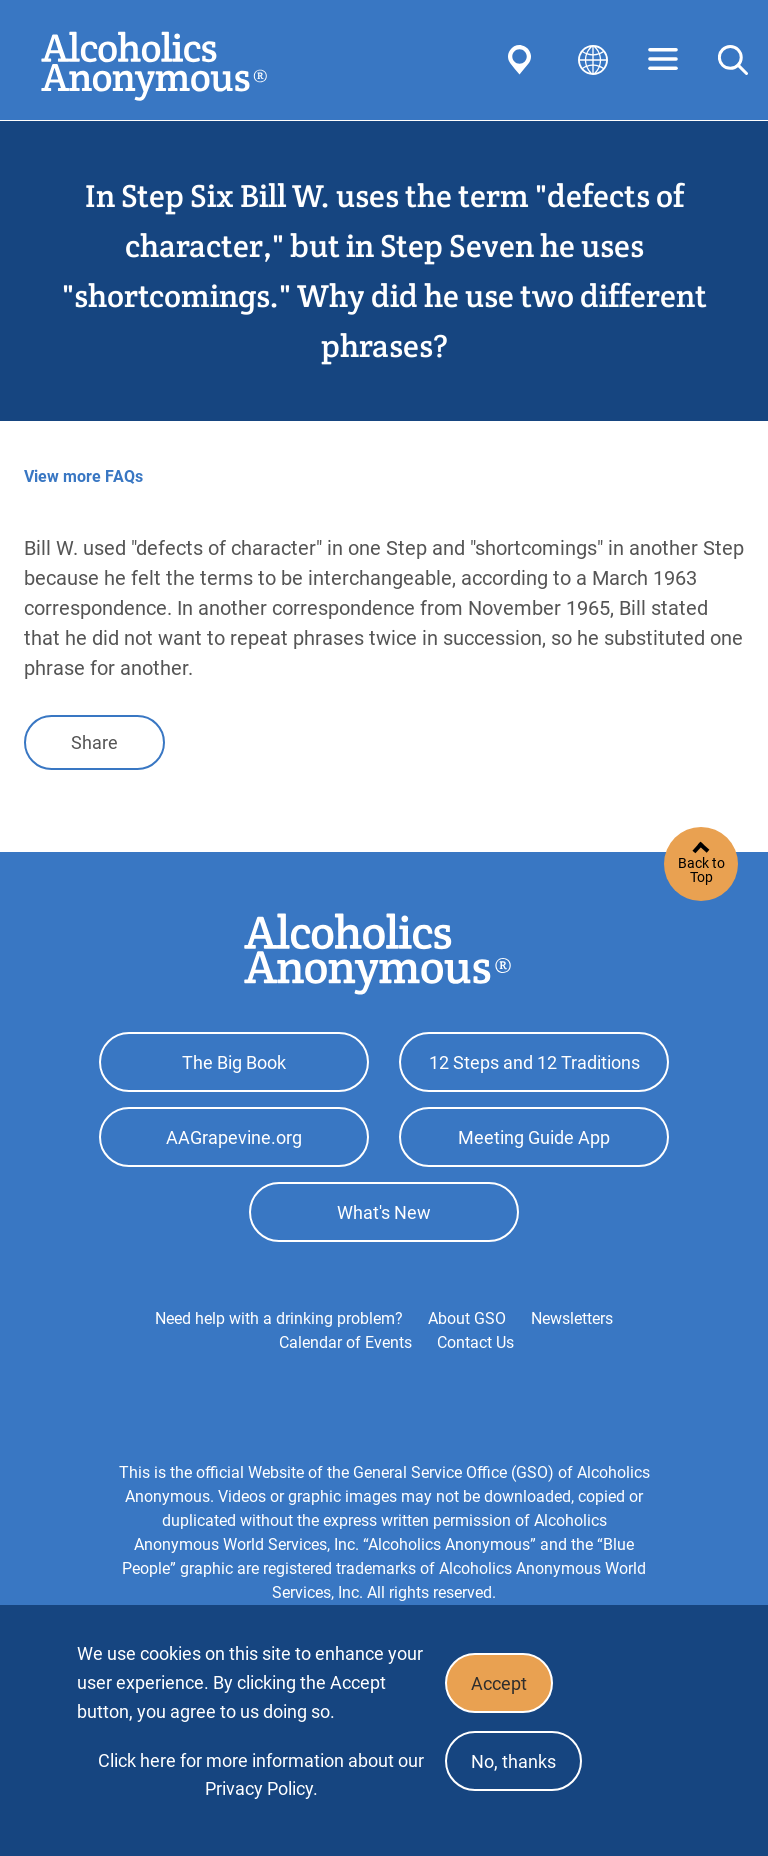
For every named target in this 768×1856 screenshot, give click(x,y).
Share (94, 742)
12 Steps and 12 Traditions (534, 1062)
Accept (499, 1683)
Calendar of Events (345, 1342)
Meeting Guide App (534, 1137)
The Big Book (234, 1062)
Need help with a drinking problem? (279, 1318)
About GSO (467, 1318)
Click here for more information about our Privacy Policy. (261, 1774)
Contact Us (475, 1342)
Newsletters (572, 1318)
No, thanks (513, 1761)
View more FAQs (83, 476)
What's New (384, 1212)
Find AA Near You (523, 60)
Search (733, 60)
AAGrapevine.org (234, 1137)
